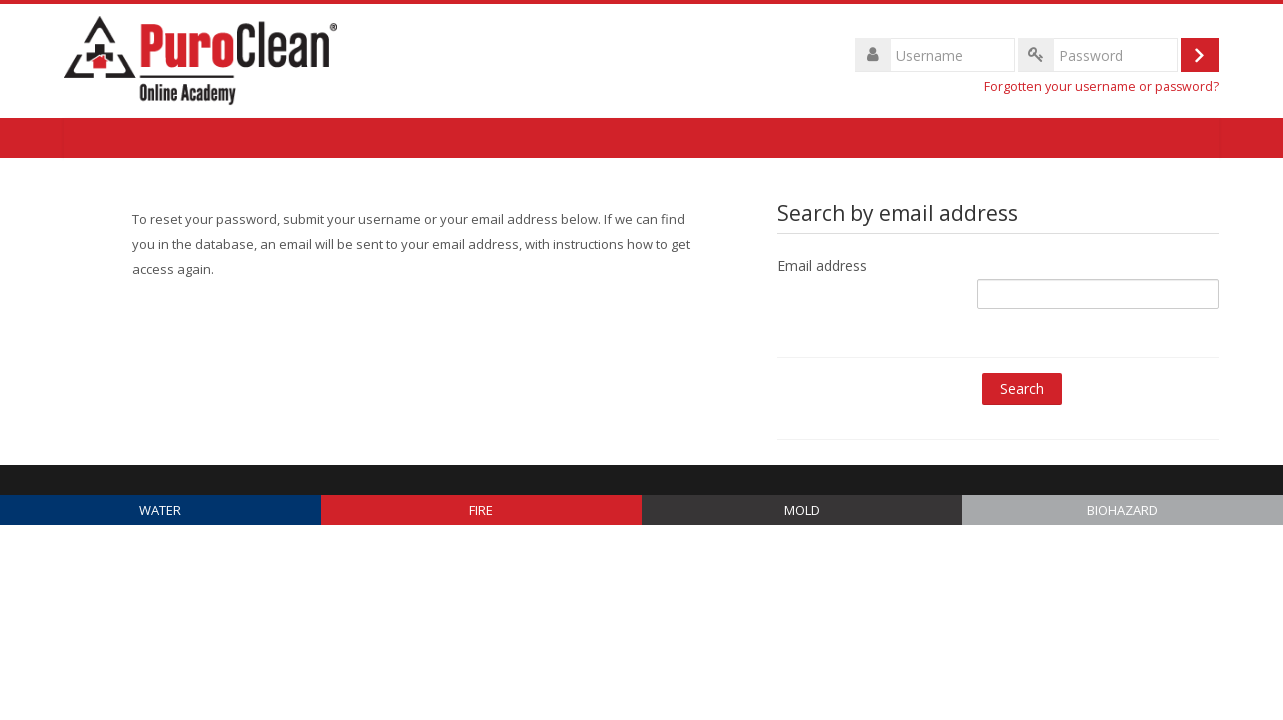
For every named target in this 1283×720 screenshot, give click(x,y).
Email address (822, 265)
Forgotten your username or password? (1101, 86)
